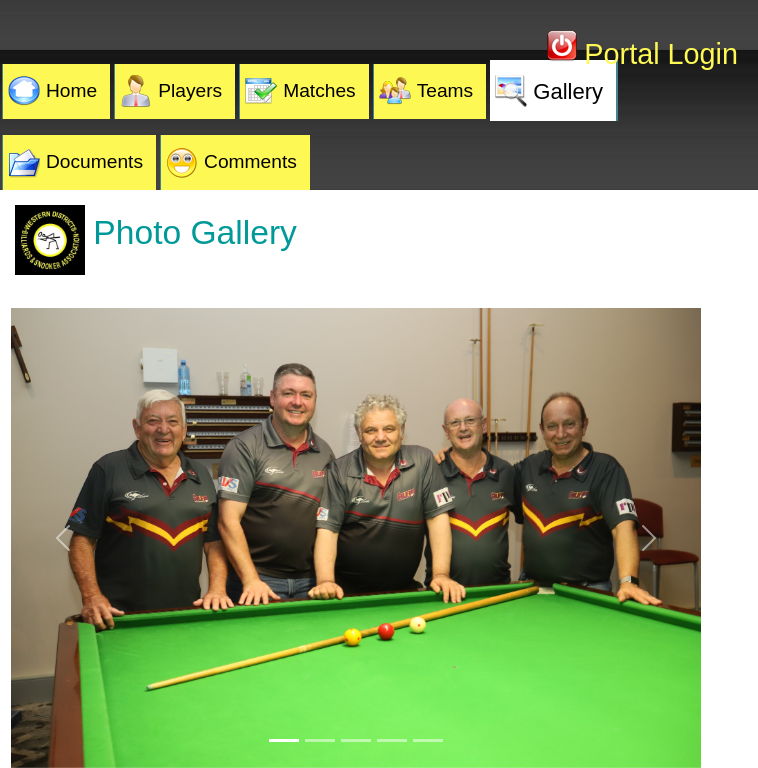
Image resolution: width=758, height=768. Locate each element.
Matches (319, 90)
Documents (94, 161)
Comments (250, 161)
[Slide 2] (320, 740)
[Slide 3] (356, 740)
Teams (445, 90)
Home (71, 90)
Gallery (568, 91)
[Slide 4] (392, 740)
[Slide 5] (428, 740)
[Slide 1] (284, 740)
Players (190, 90)
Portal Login (657, 54)
